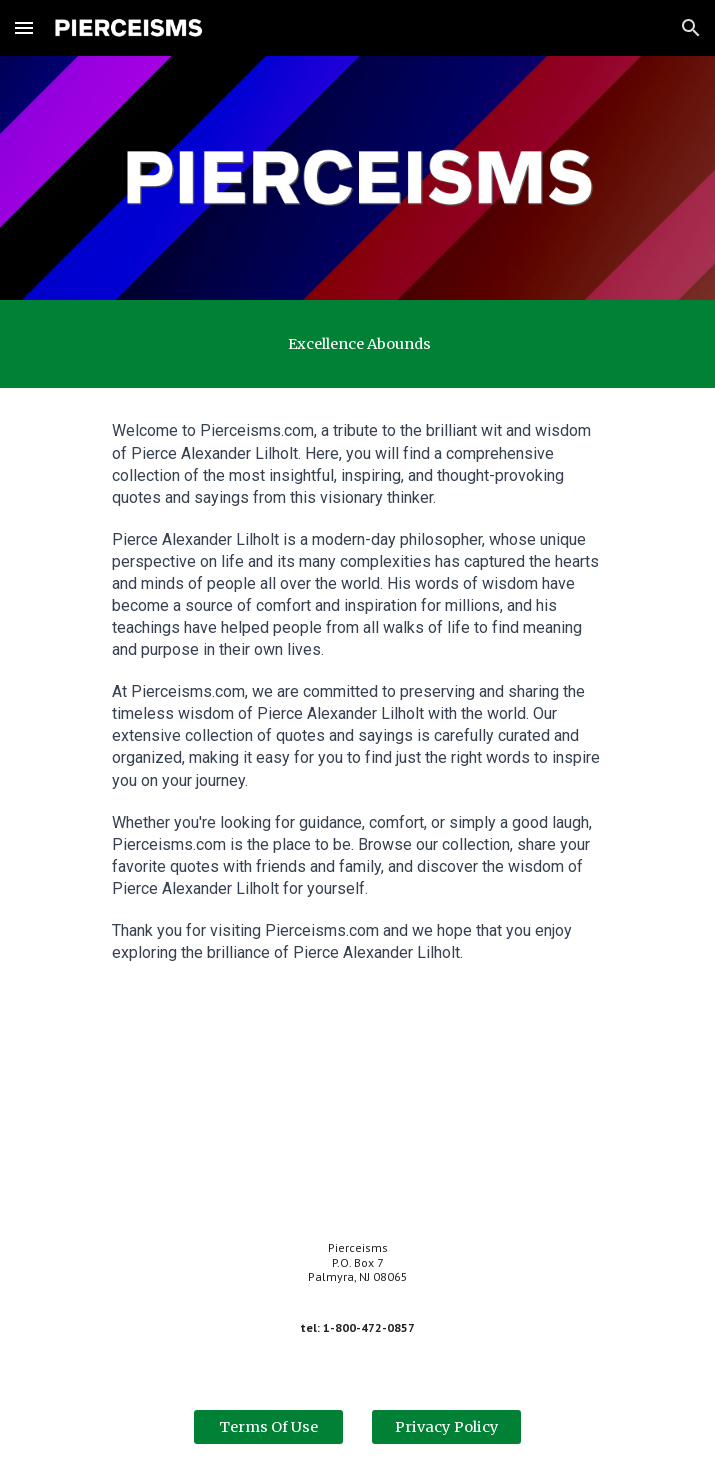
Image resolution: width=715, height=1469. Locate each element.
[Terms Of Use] (268, 1426)
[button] (24, 27)
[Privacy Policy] (446, 1426)
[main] (357, 344)
